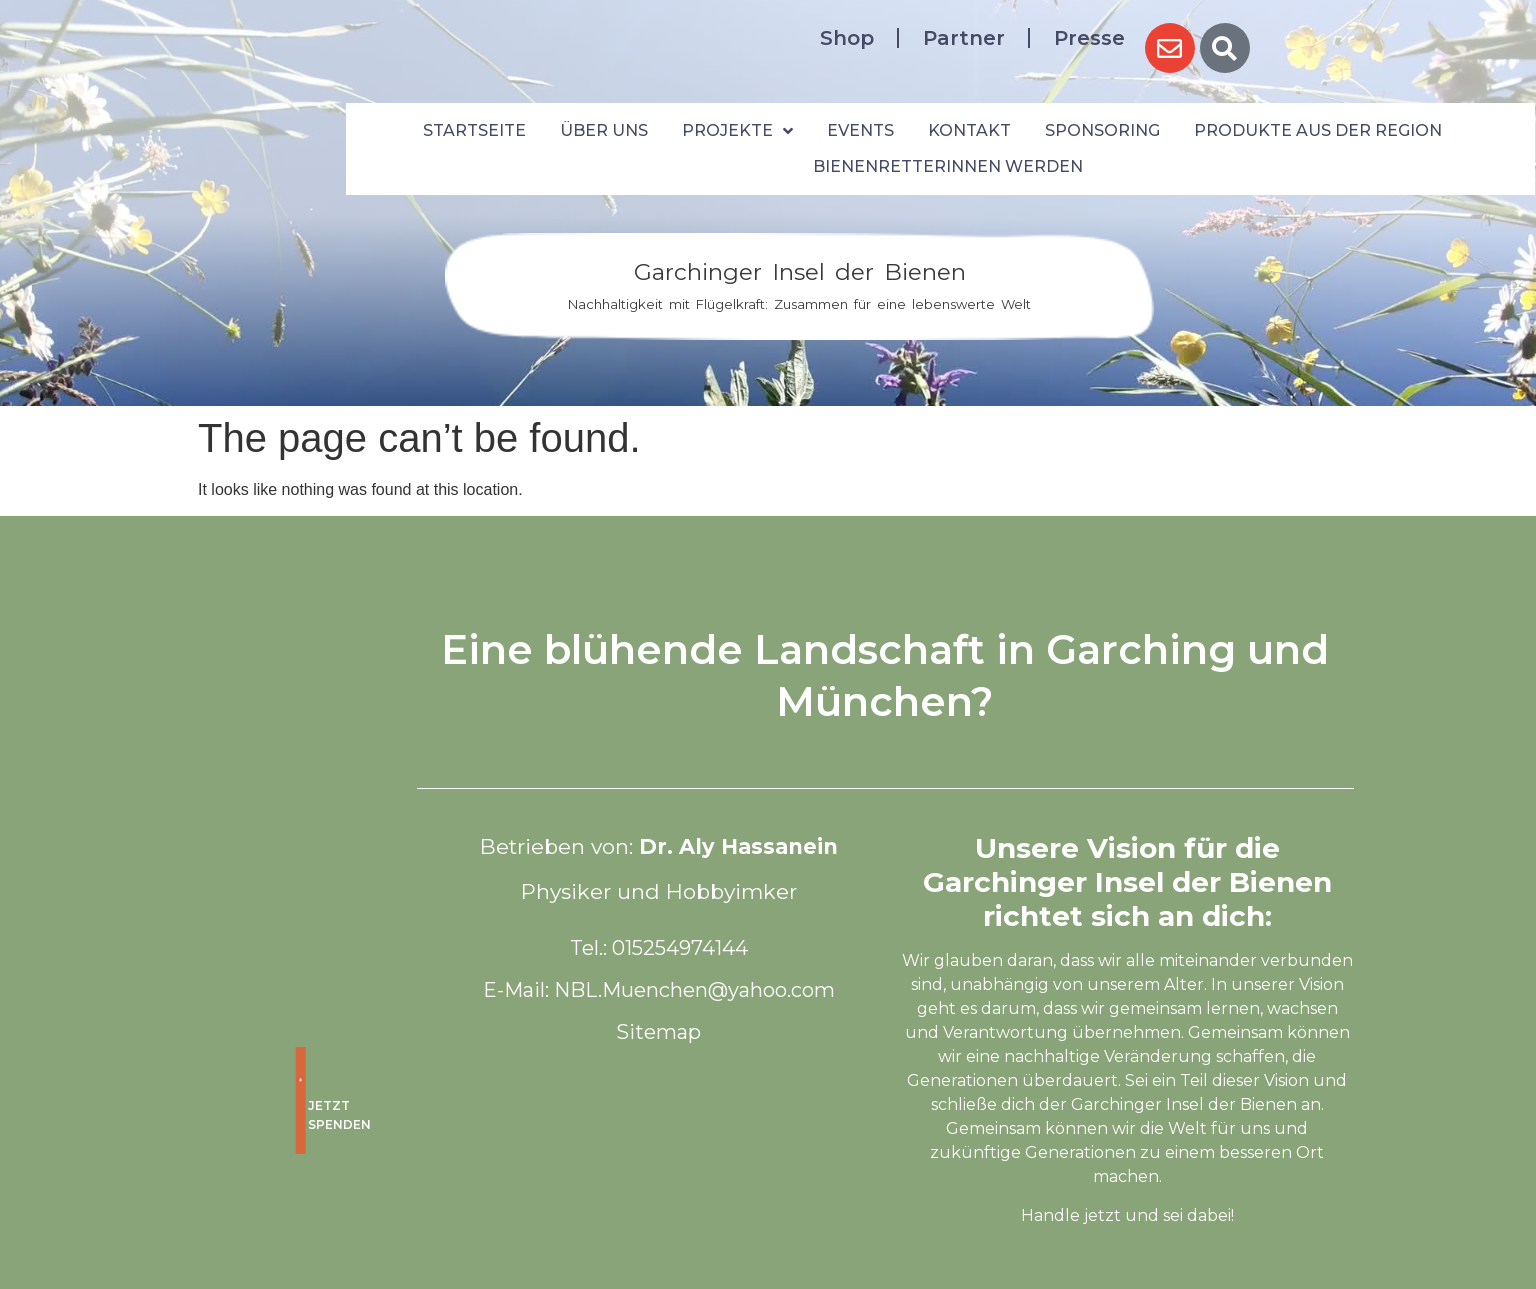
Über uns (604, 130)
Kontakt (969, 130)
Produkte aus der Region (1318, 130)
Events (860, 130)
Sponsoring (1102, 130)
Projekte (737, 131)
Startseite (474, 130)
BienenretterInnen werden (948, 166)
